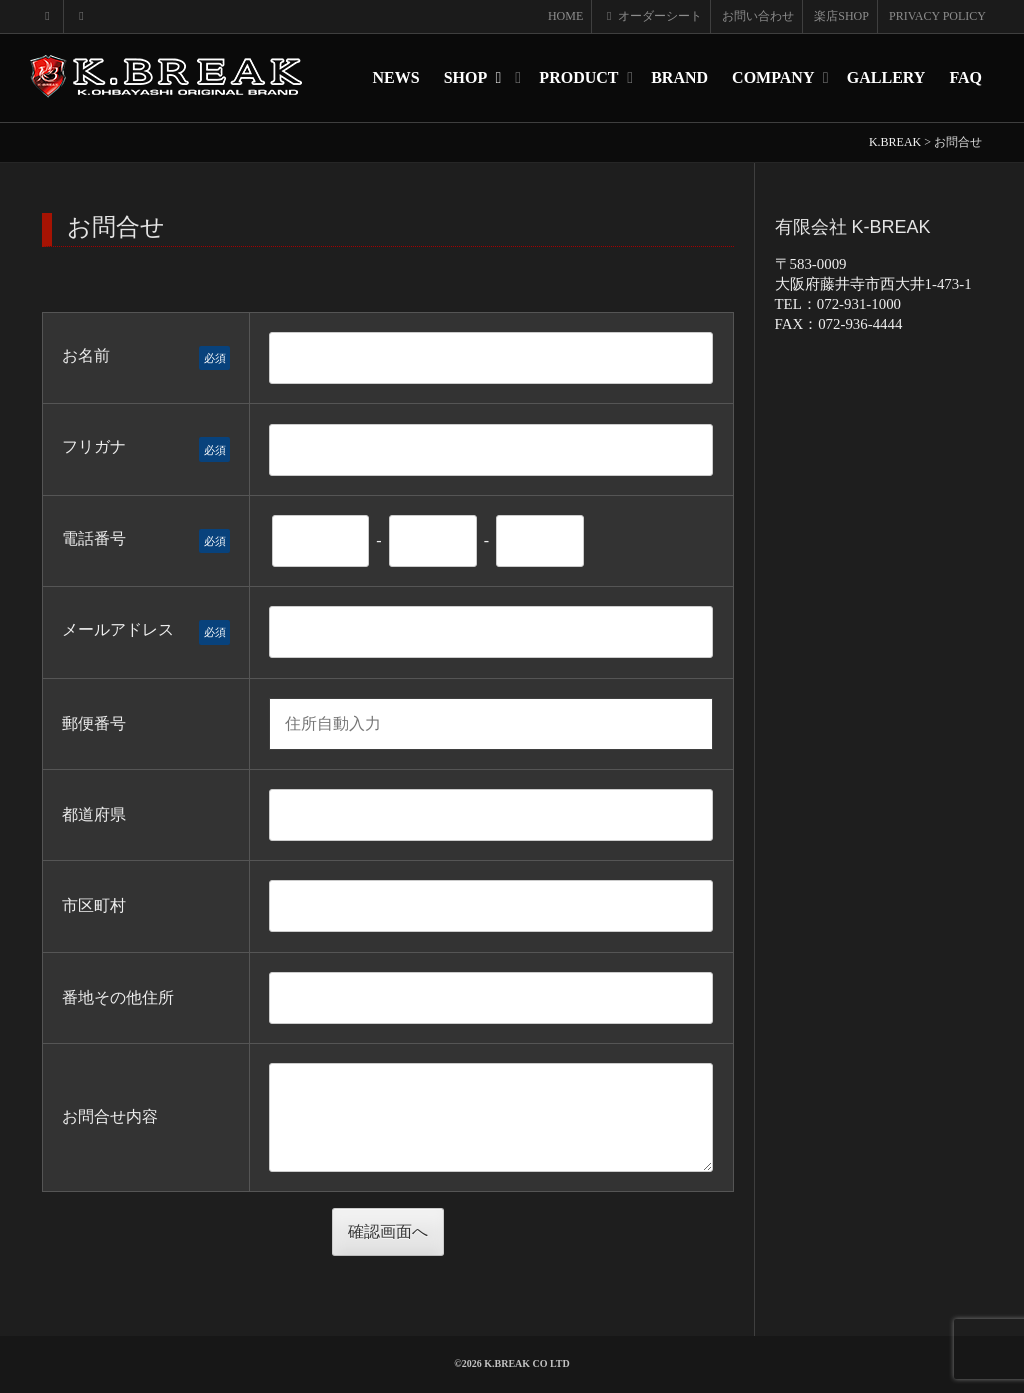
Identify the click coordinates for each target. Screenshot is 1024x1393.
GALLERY (886, 77)
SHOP (477, 77)
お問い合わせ (758, 16)
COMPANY (775, 77)
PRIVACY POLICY (937, 16)
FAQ (965, 77)
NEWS (396, 77)
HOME (565, 16)
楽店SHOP (841, 16)
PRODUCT (580, 77)
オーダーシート (652, 16)
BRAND (679, 77)
